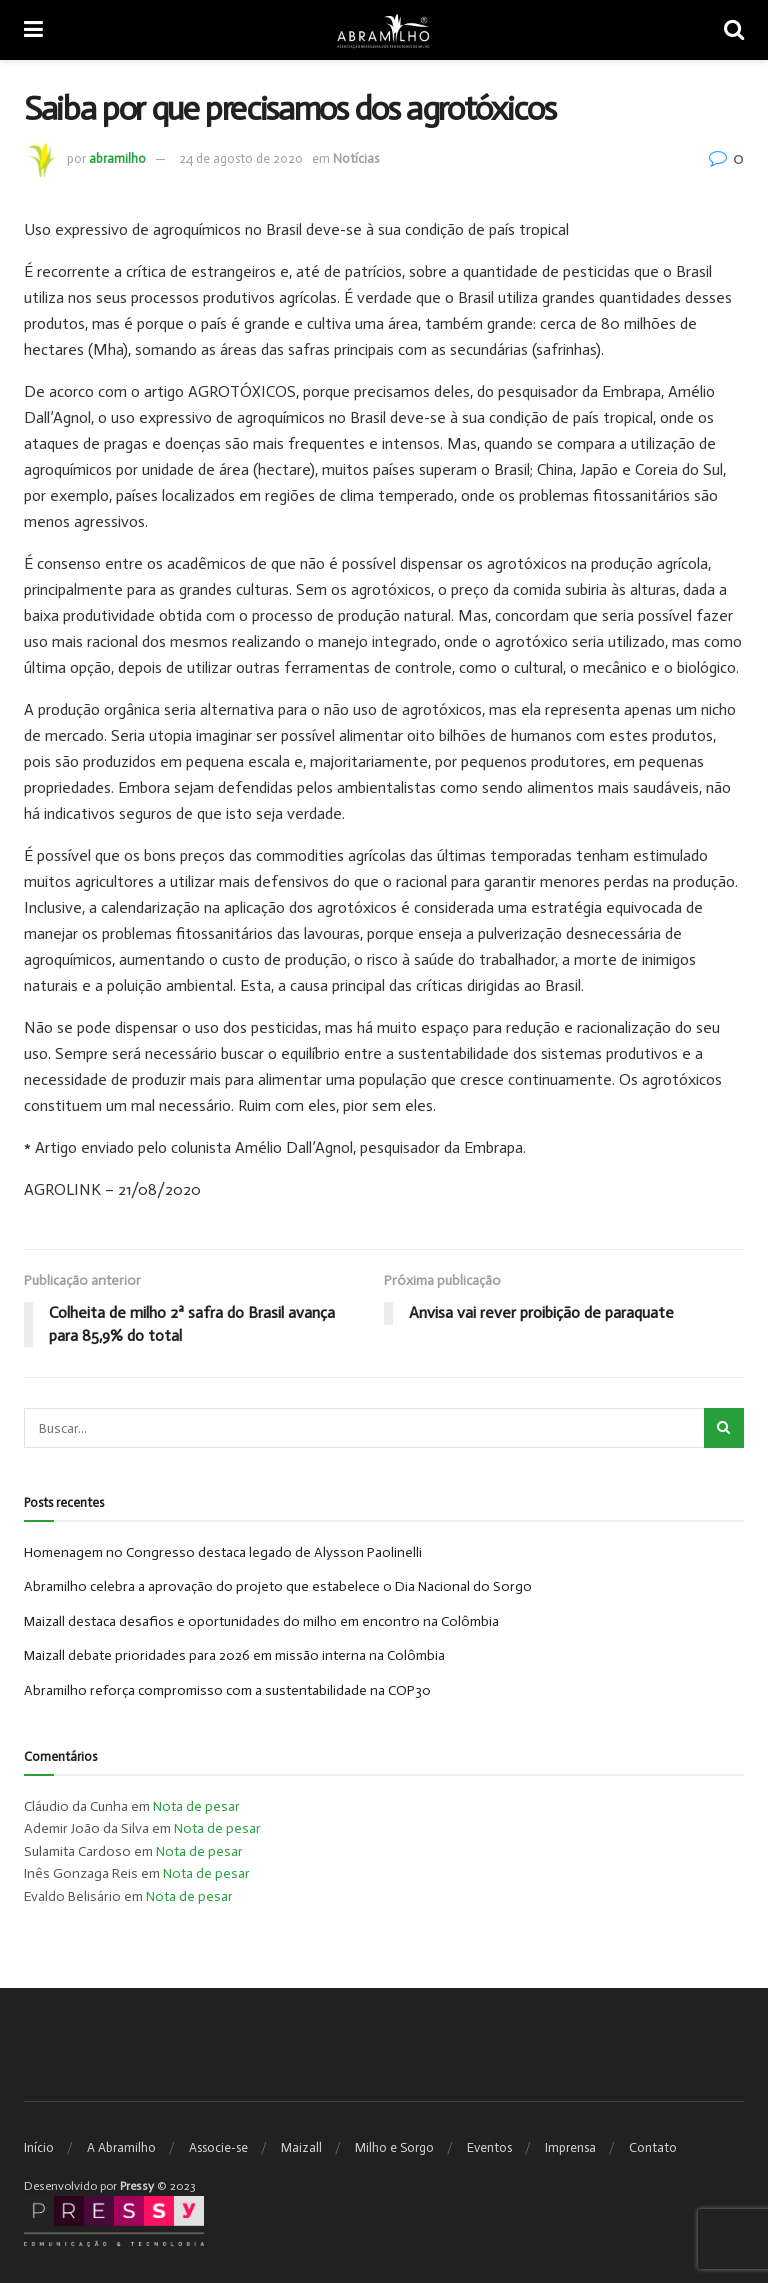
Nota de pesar (196, 1806)
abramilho (117, 158)
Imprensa (570, 2147)
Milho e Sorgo (394, 2147)
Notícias (356, 158)
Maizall (301, 2147)
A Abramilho (121, 2147)
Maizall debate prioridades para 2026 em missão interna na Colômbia (234, 1655)
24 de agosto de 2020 (241, 158)
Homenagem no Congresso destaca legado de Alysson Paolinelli (223, 1552)
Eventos (489, 2147)
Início (39, 2147)
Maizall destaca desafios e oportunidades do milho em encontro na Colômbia (261, 1621)
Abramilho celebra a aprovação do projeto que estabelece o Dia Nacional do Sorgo (278, 1587)
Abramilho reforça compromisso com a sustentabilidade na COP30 (227, 1690)
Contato (653, 2147)
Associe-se (218, 2147)
